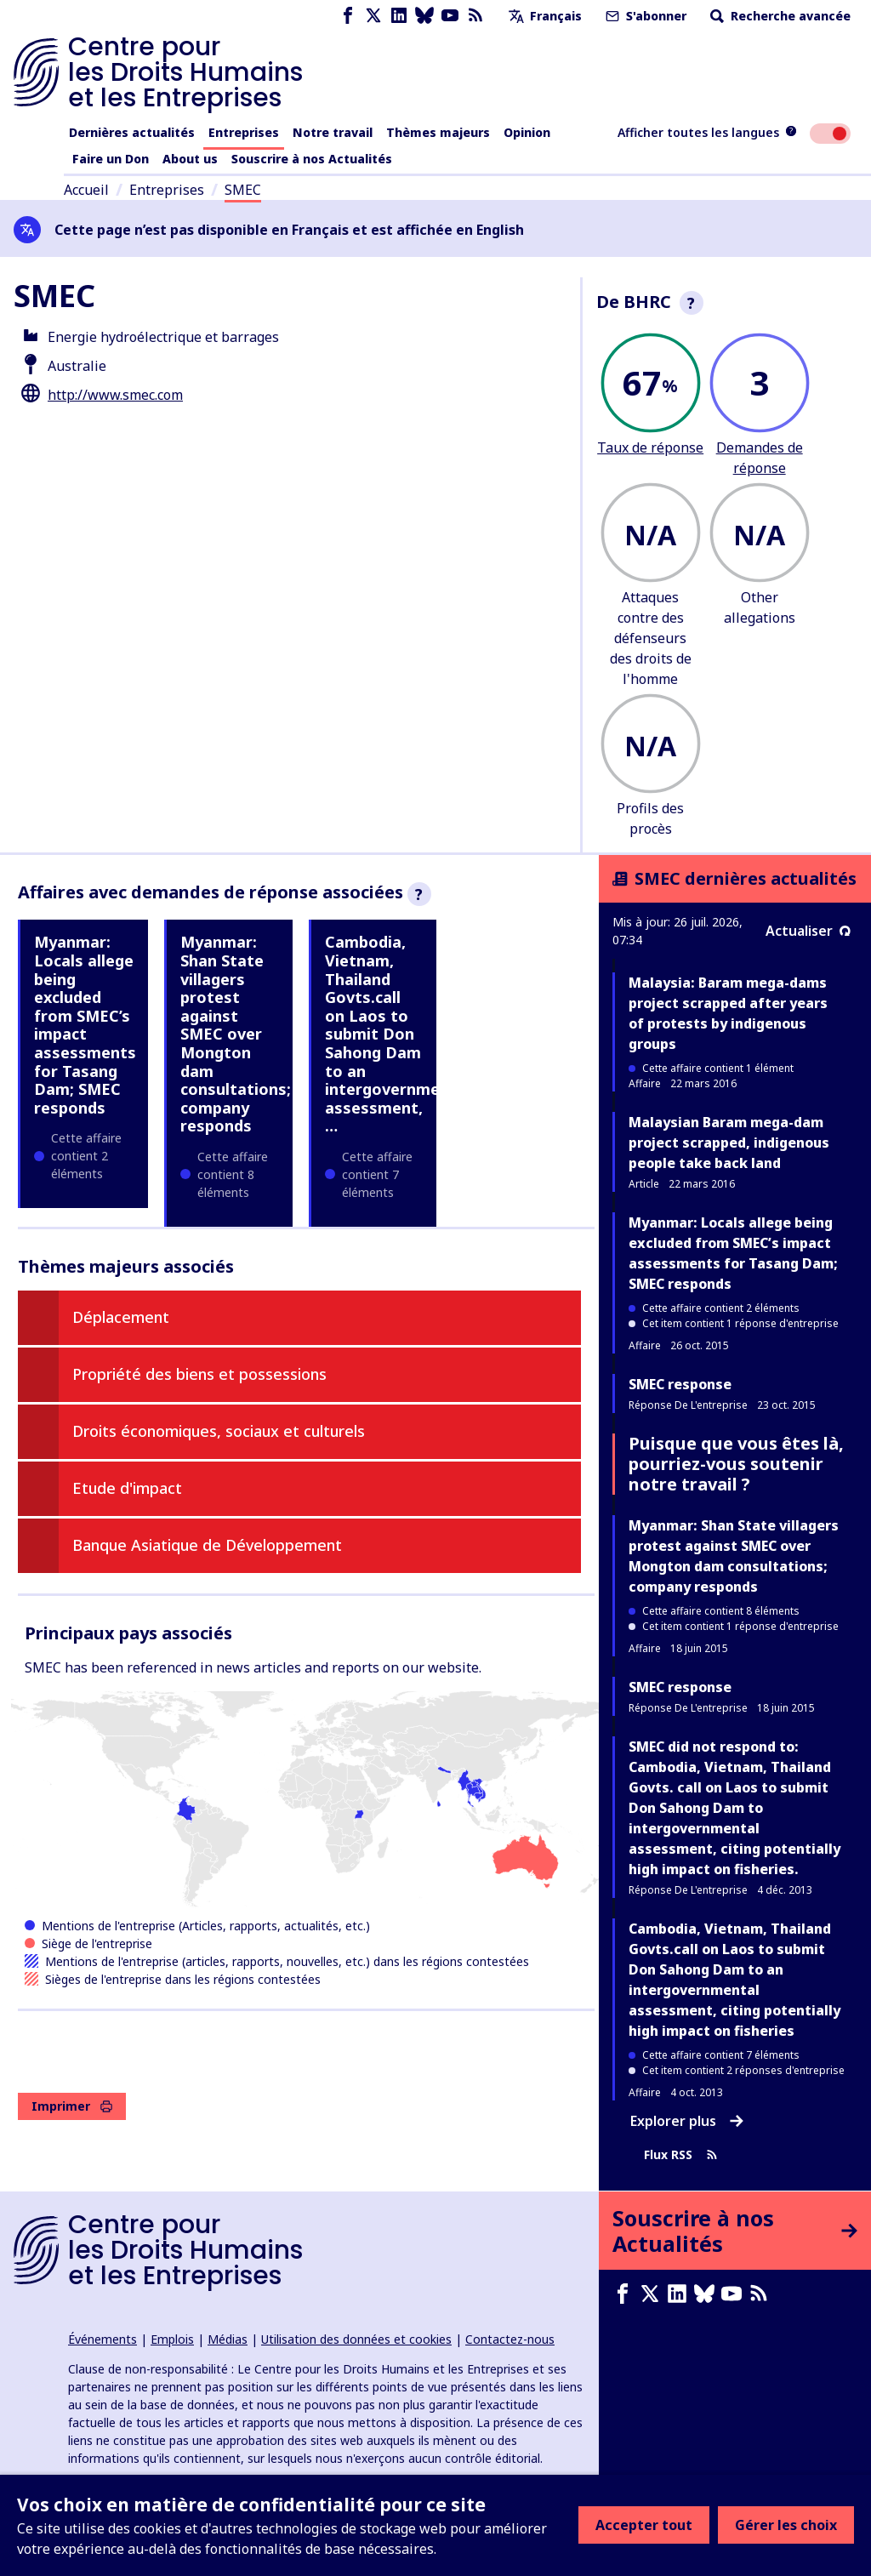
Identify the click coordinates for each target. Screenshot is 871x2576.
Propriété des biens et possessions (199, 1374)
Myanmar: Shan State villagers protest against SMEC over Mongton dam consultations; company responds (235, 1034)
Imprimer (71, 2106)
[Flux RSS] (475, 16)
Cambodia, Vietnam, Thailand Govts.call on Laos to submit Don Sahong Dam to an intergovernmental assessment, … (397, 1034)
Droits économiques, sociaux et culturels (218, 1431)
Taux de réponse (650, 447)
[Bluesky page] (424, 16)
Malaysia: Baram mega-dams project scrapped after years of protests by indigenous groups (728, 1013)
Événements (102, 2339)
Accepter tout (643, 2525)
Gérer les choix (786, 2525)
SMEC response (680, 1384)
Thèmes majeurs (438, 132)
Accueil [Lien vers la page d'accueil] (86, 189)
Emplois (172, 2339)
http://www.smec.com (115, 394)
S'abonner (644, 16)
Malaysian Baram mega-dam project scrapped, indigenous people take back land (729, 1142)
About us (190, 159)
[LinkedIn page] (399, 16)
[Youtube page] (450, 16)
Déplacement (120, 1317)
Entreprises (243, 132)
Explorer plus (686, 2121)
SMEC (243, 189)
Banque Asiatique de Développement (207, 1545)
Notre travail (333, 132)
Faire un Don (110, 159)
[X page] (373, 16)
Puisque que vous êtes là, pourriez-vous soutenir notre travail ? (736, 1464)
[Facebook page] (348, 16)
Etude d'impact (127, 1488)
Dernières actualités (132, 132)
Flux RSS (681, 2155)
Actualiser (808, 930)
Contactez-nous (510, 2339)
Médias (228, 2339)
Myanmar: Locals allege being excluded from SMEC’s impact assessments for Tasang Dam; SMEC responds (85, 1024)
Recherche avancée (779, 16)
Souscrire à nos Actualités (311, 159)
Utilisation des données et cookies (356, 2339)
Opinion (527, 132)
